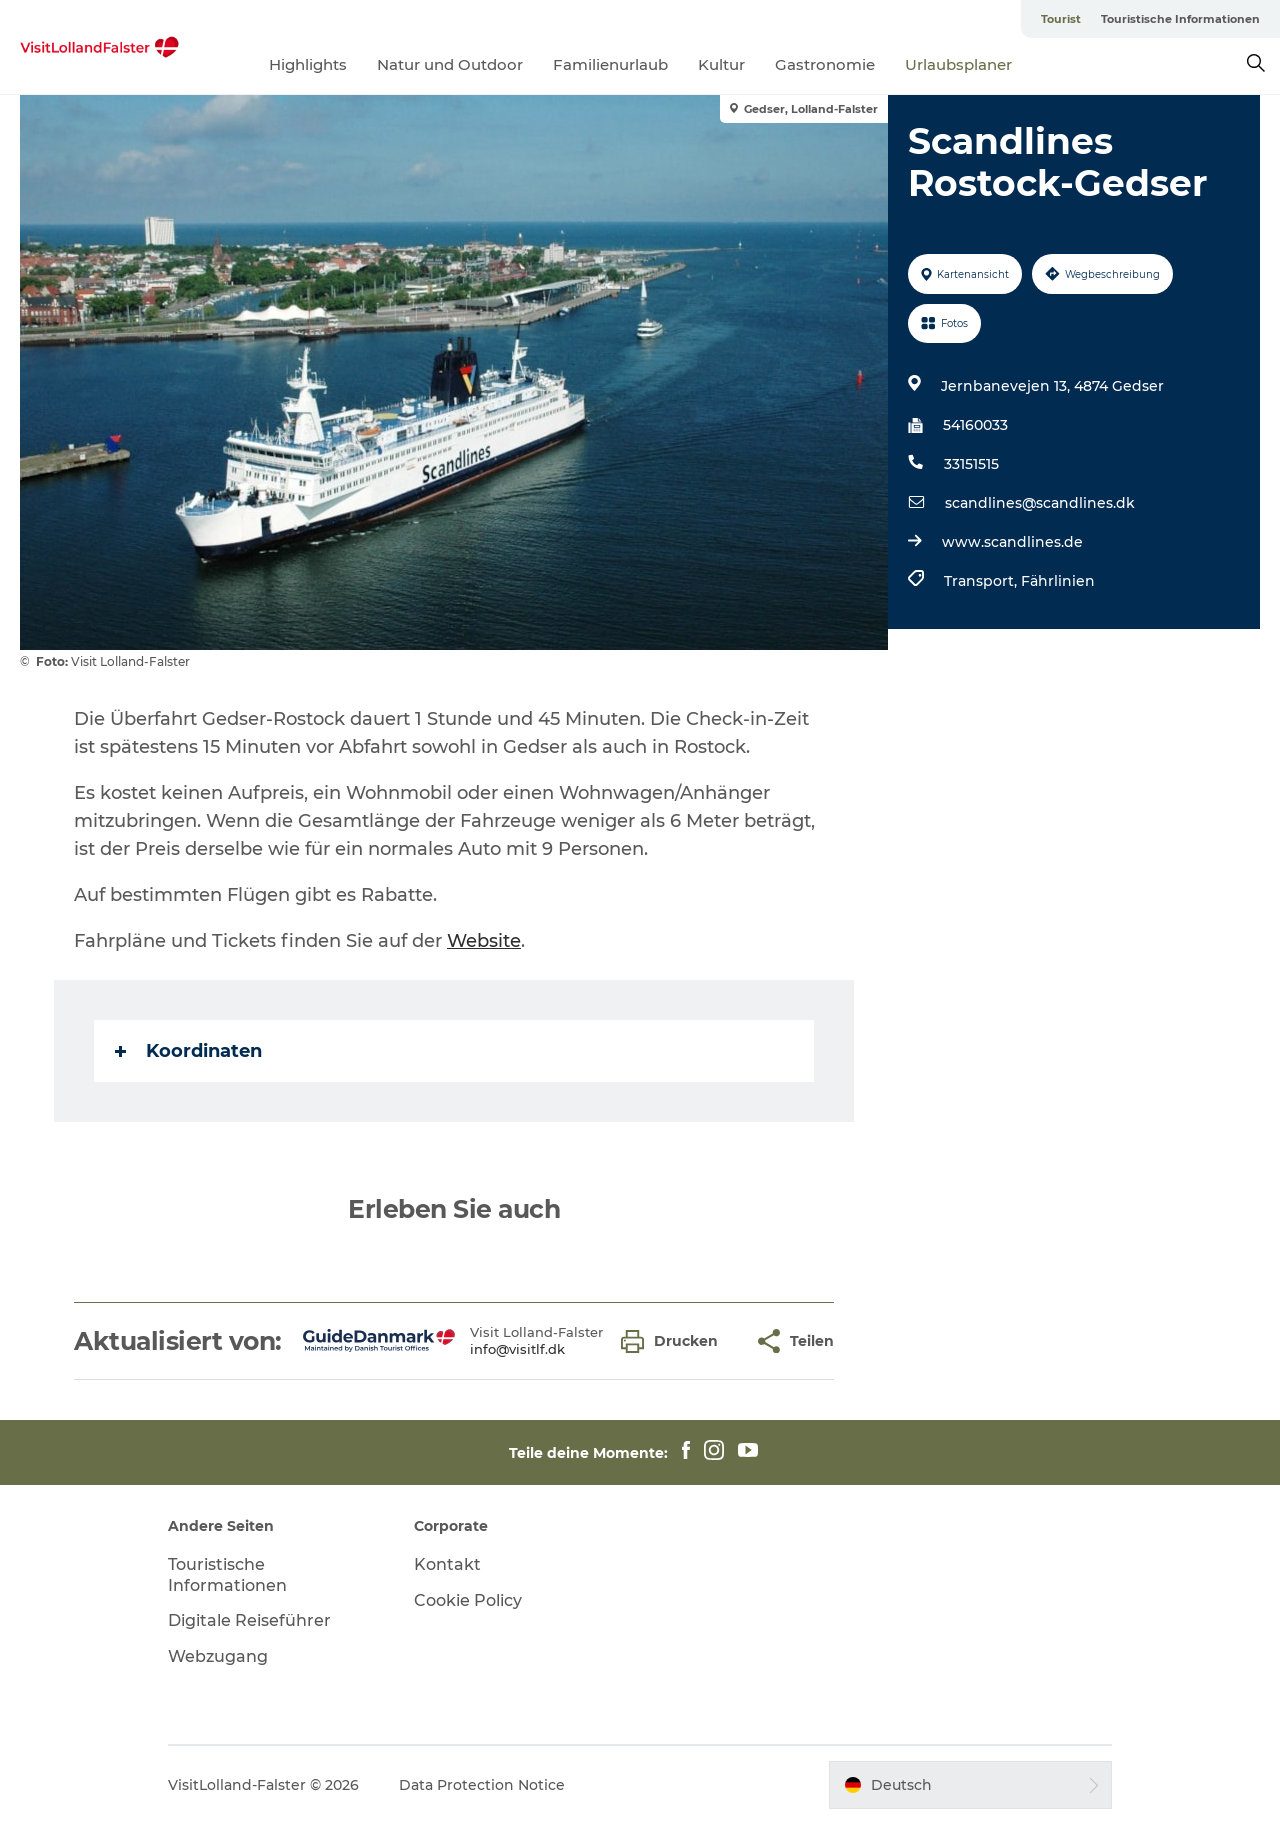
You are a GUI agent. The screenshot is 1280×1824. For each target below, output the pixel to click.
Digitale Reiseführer (249, 1620)
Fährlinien (1058, 581)
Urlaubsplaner (958, 64)
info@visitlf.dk (517, 1349)
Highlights (308, 64)
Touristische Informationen (1180, 19)
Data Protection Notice (482, 1785)
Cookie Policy (468, 1600)
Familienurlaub (610, 64)
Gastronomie (825, 64)
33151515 (971, 464)
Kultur (721, 64)
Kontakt (447, 1564)
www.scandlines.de (1012, 542)
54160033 (975, 425)
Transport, (982, 581)
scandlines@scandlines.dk (1040, 503)
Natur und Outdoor (450, 64)
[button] (674, 1341)
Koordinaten (188, 1051)
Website (484, 941)
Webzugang (218, 1656)
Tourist (1061, 19)
